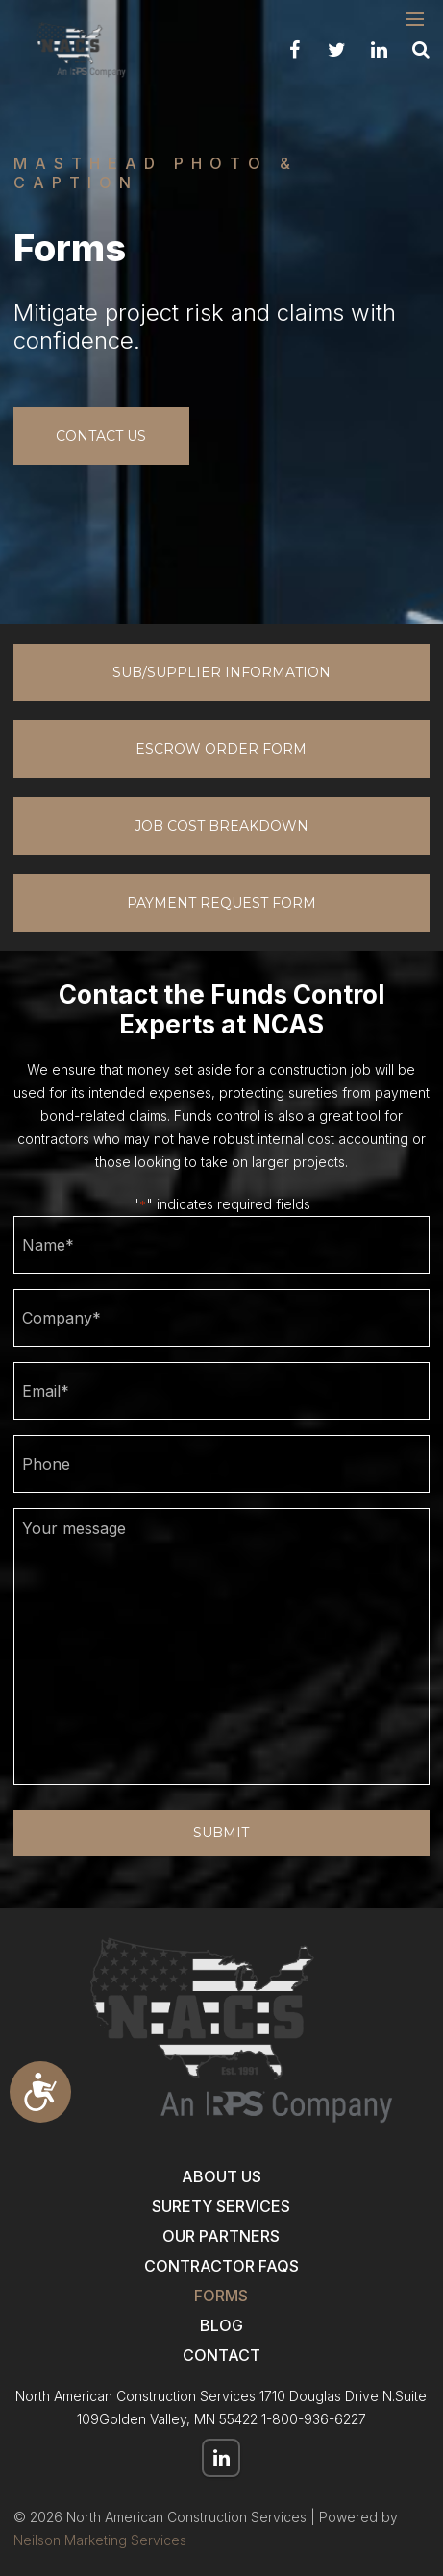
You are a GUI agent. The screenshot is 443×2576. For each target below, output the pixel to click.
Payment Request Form (221, 902)
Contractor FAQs (221, 2265)
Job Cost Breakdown (221, 826)
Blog (221, 2325)
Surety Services (221, 2206)
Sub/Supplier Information (221, 672)
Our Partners (221, 2236)
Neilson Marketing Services (99, 2540)
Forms (221, 2295)
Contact (221, 2355)
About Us (221, 2176)
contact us (101, 436)
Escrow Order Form (221, 749)
